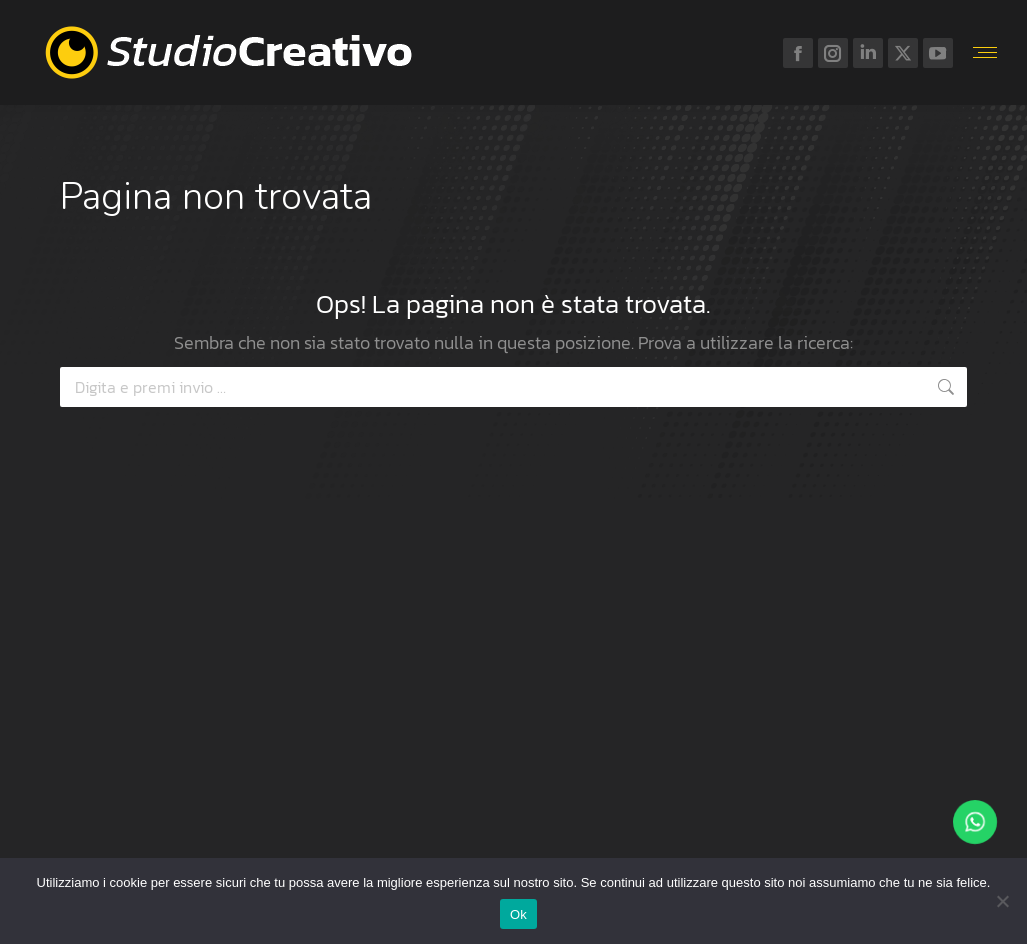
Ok (518, 914)
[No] (1002, 901)
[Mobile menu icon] (985, 52)
